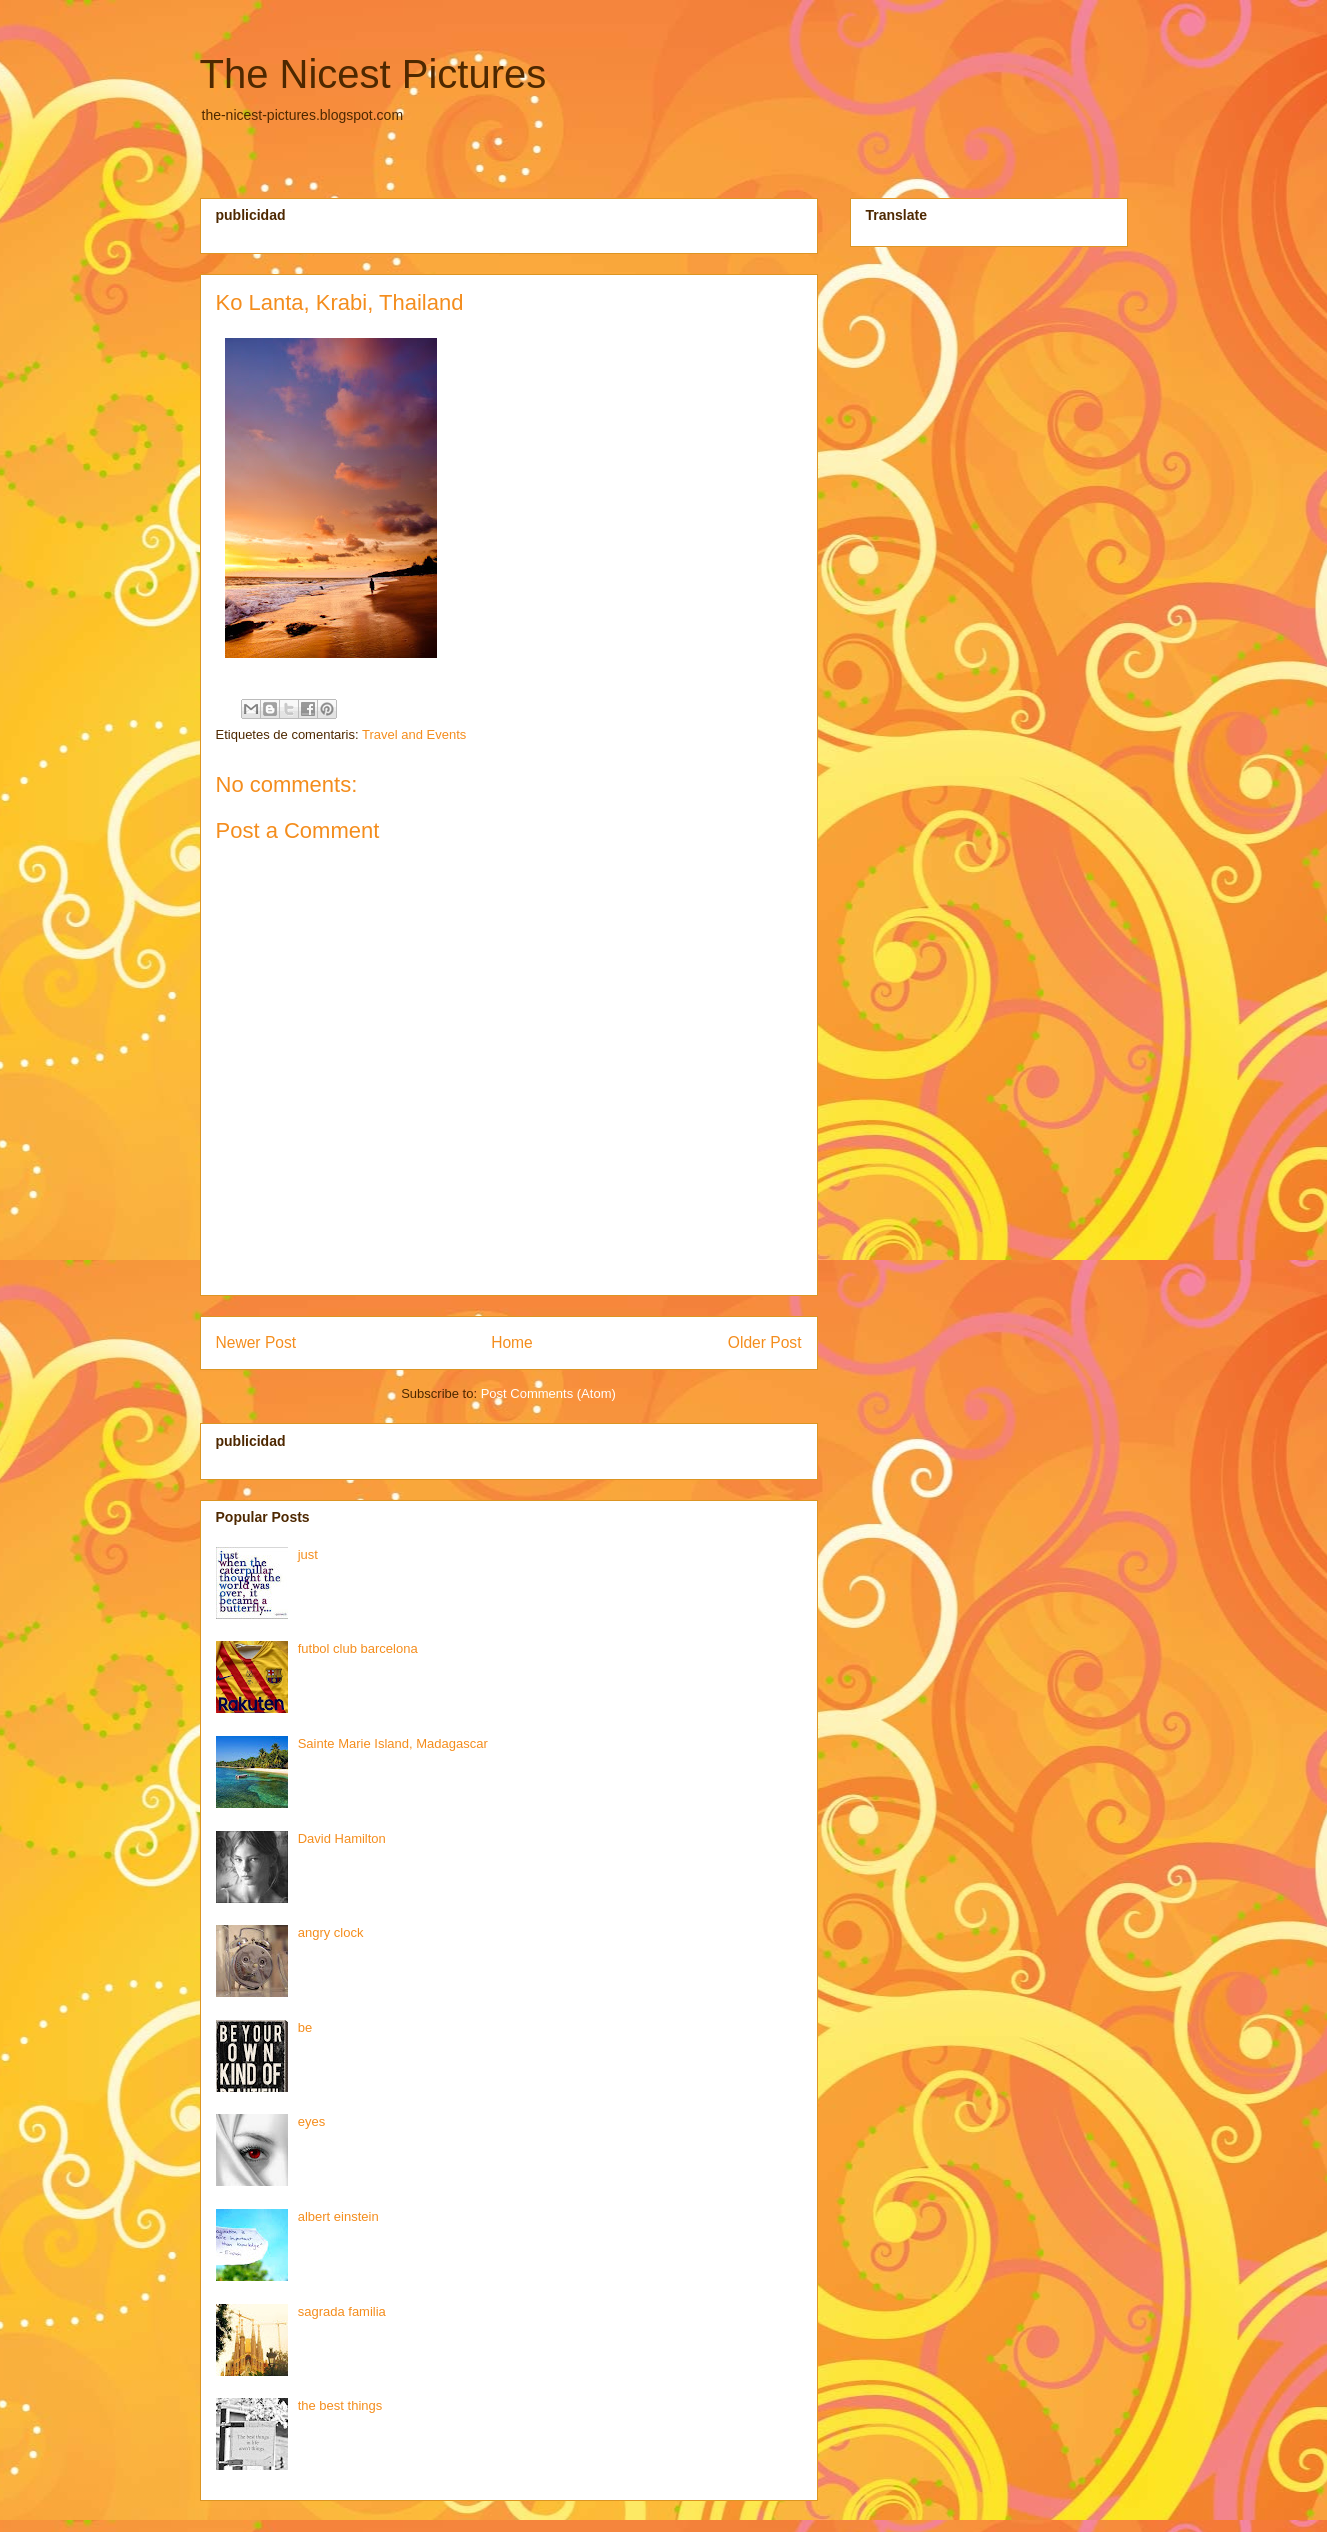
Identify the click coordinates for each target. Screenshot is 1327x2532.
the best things (340, 2405)
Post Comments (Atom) (548, 1393)
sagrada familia (342, 2311)
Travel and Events (414, 734)
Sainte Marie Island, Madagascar (393, 1743)
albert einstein (338, 2216)
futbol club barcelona (358, 1648)
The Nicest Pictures (373, 74)
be (305, 2027)
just (308, 1554)
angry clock (331, 1932)
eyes (311, 2121)
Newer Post (256, 1342)
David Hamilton (342, 1838)
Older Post (765, 1342)
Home (512, 1342)
